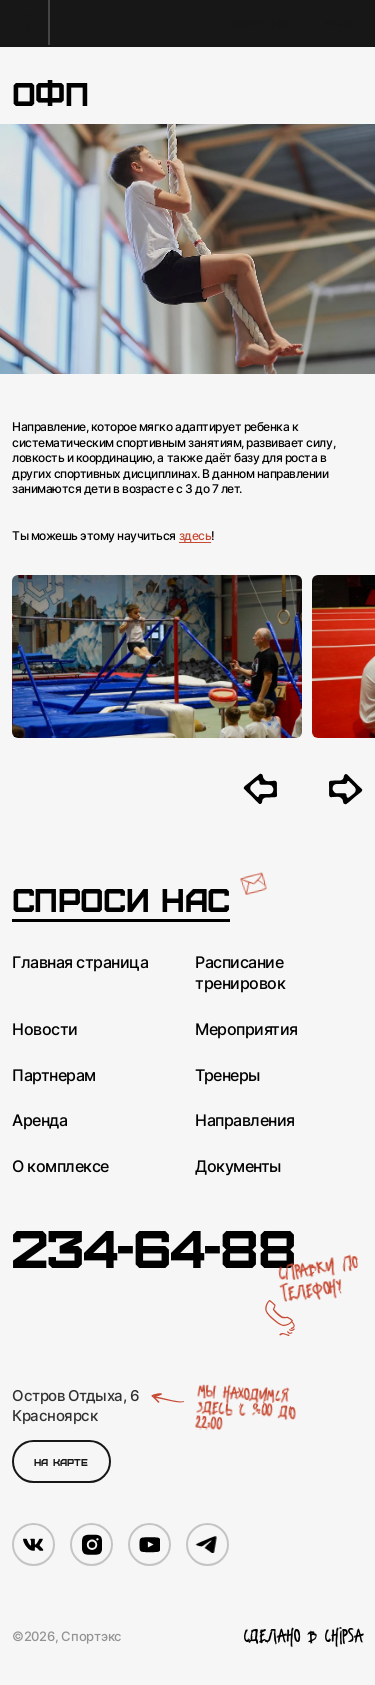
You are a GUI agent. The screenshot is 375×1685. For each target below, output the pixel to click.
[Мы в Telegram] (207, 1544)
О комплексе (60, 1166)
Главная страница (80, 962)
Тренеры (227, 1075)
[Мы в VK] (33, 1544)
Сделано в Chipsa (303, 1636)
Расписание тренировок (240, 972)
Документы (238, 1166)
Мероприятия (246, 1029)
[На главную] (25, 22)
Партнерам (54, 1075)
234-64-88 (153, 1245)
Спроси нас (121, 900)
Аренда (39, 1120)
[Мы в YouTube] (149, 1544)
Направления (245, 1120)
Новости (45, 1029)
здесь (195, 535)
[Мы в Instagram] (91, 1544)
